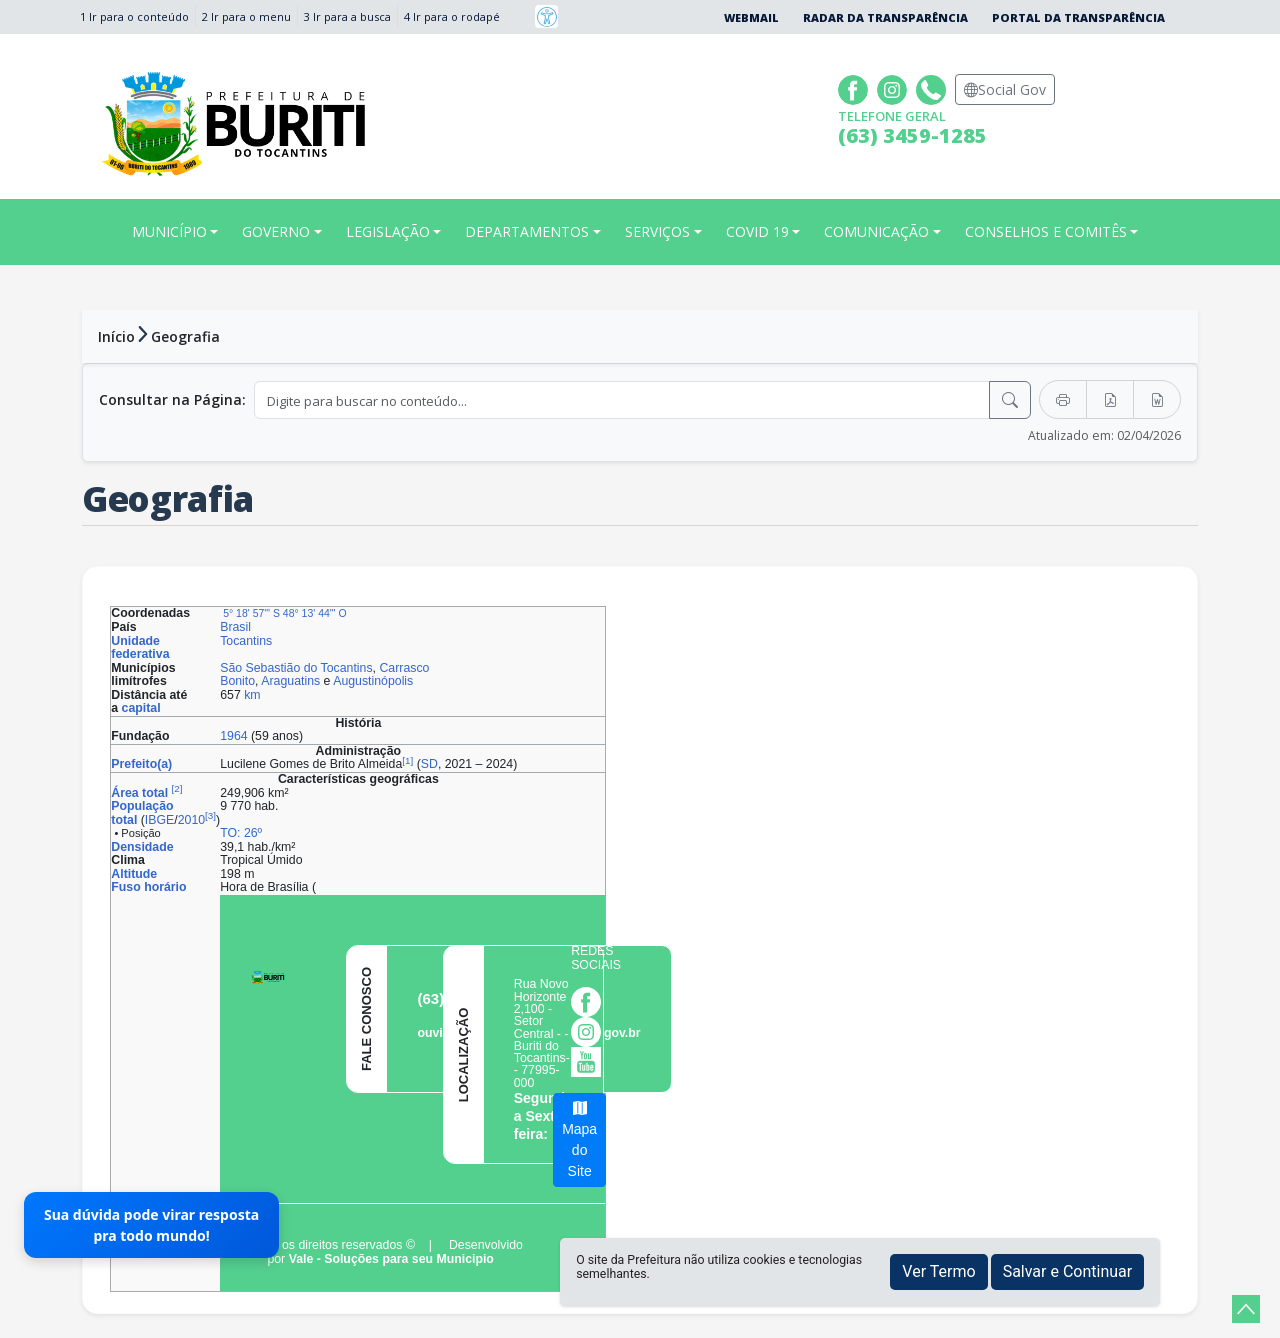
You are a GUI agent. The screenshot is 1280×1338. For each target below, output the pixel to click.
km (252, 695)
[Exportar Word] (1157, 399)
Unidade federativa (140, 648)
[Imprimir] (1063, 399)
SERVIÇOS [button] (657, 231)
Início (116, 336)
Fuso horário (148, 887)
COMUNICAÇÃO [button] (876, 231)
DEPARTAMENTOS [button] (527, 231)
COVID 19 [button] (757, 231)
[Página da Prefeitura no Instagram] (894, 87)
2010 (191, 820)
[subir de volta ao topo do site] (1246, 1309)
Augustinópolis (373, 681)
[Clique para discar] (933, 87)
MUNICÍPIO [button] (169, 231)
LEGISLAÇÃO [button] (388, 231)
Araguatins (290, 681)
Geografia (185, 336)
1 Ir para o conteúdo (134, 16)
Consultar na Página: (172, 399)
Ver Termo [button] (938, 1271)
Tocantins (246, 641)
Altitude (134, 874)
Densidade (142, 847)
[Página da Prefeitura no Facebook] (855, 87)
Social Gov (1005, 89)
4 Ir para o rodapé (452, 16)
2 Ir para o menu (246, 16)
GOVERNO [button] (276, 231)
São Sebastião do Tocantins (296, 668)
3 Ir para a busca (347, 16)
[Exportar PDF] (1110, 399)
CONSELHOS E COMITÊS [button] (1046, 231)
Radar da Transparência (885, 17)
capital (141, 708)
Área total (139, 793)
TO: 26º (241, 833)
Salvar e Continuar (1068, 1271)
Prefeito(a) (141, 764)
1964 (233, 736)
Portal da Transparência (1078, 17)
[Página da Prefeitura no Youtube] (591, 1061)
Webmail (751, 17)
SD (429, 764)
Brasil (235, 627)
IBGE (159, 820)
